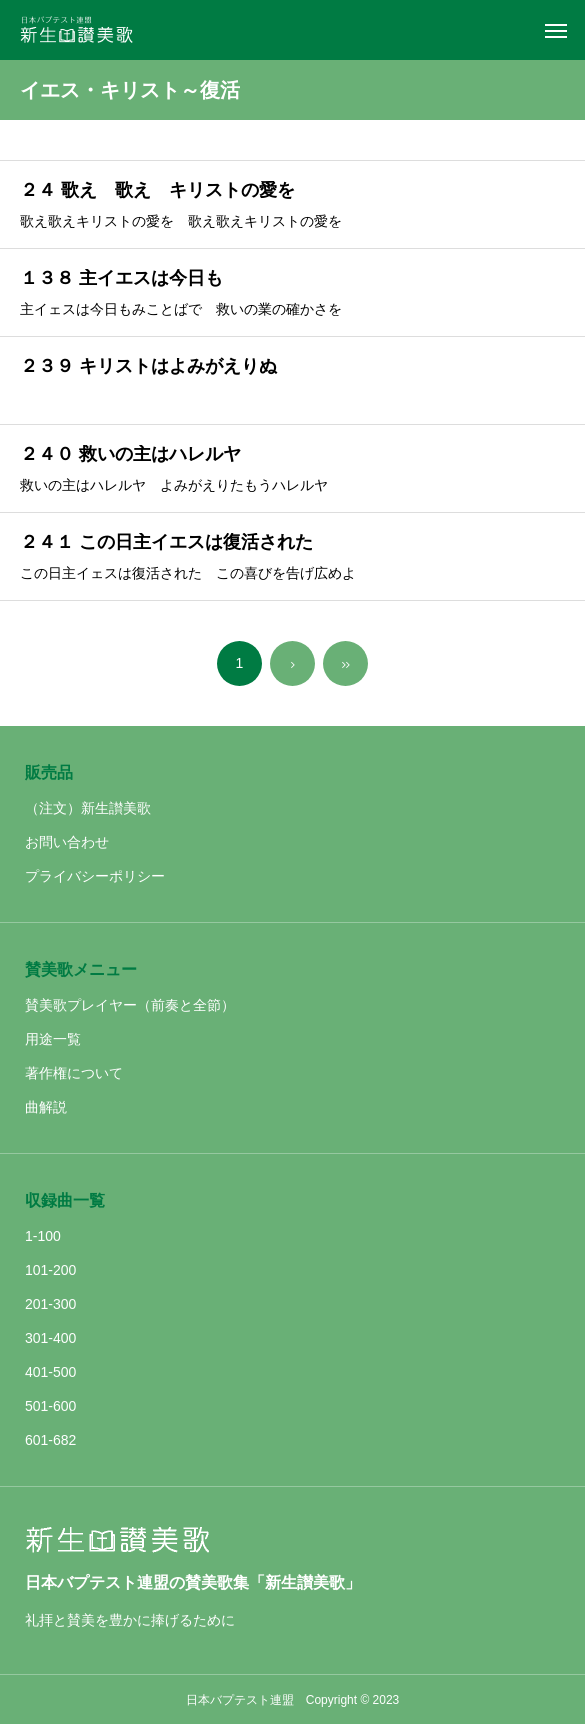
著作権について (74, 1073)
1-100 (43, 1236)
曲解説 (46, 1107)
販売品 (49, 772)
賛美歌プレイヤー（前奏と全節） (130, 1005)
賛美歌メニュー (81, 969)
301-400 (50, 1338)
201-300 (50, 1304)
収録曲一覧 (65, 1200)
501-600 (50, 1406)
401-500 (50, 1372)
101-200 (50, 1270)
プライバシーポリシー (95, 876)
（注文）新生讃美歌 (88, 808)
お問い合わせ (67, 842)
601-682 (50, 1440)
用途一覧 (53, 1039)
